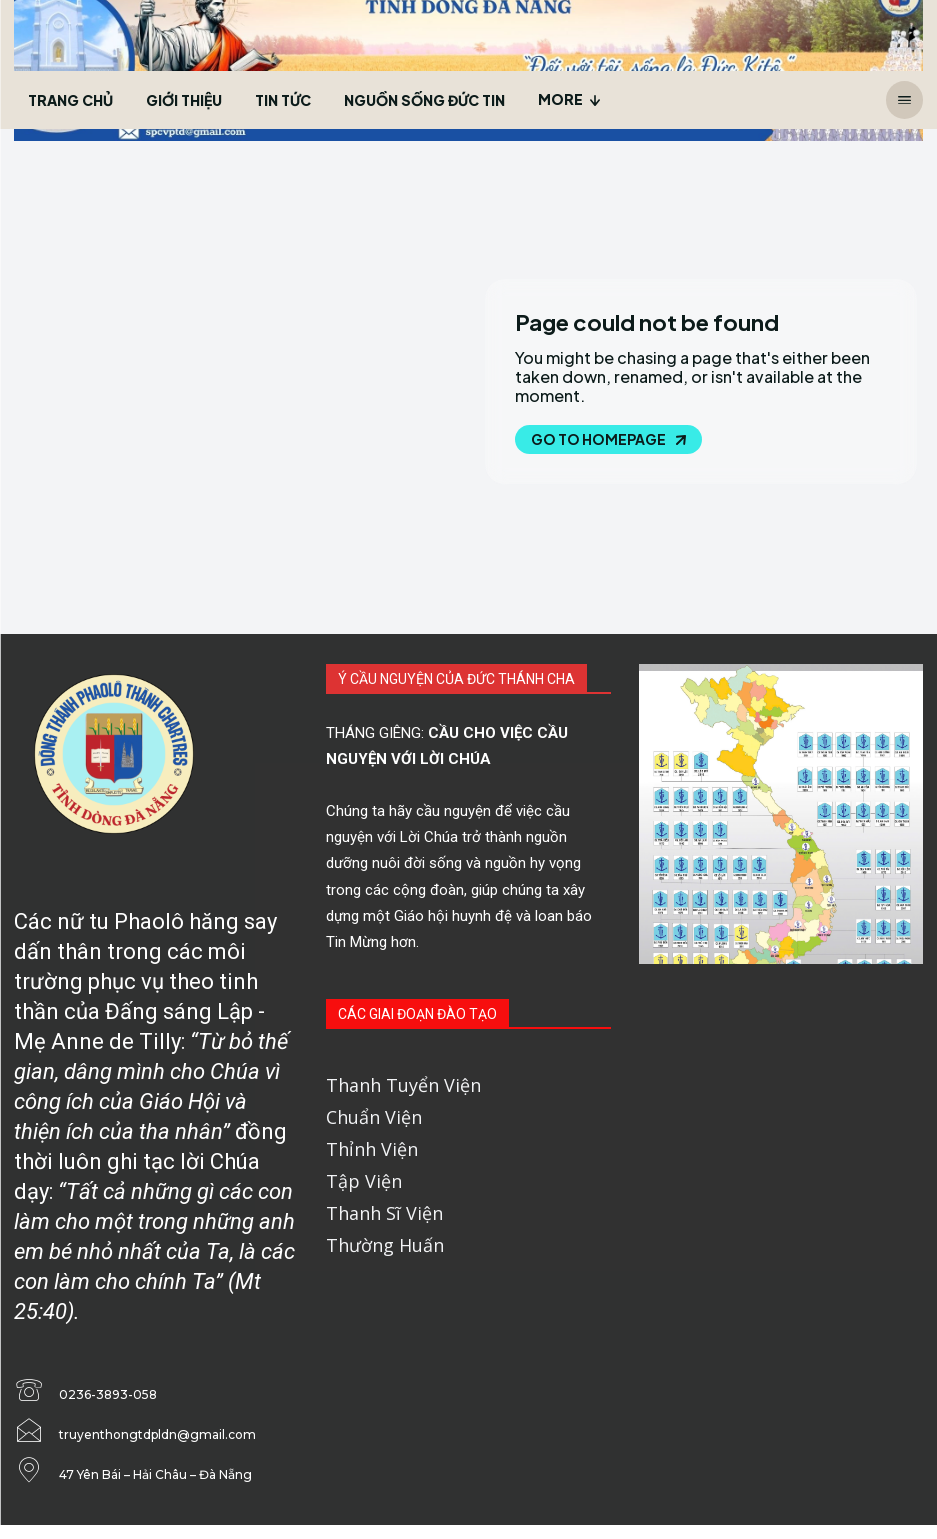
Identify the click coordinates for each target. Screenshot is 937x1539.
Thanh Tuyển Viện (403, 1085)
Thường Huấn (385, 1245)
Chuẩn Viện (374, 1117)
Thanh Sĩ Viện (384, 1213)
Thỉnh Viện (372, 1149)
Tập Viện (364, 1181)
